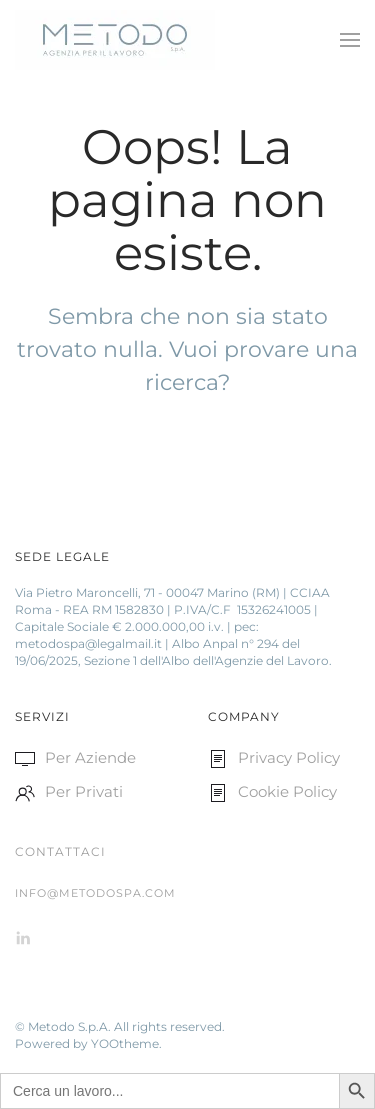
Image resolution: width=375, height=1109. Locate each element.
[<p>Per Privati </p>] (25, 791)
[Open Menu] (350, 40)
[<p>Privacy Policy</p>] (218, 757)
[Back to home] (118, 40)
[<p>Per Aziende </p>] (25, 757)
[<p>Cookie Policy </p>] (218, 791)
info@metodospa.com (95, 893)
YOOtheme (125, 1043)
